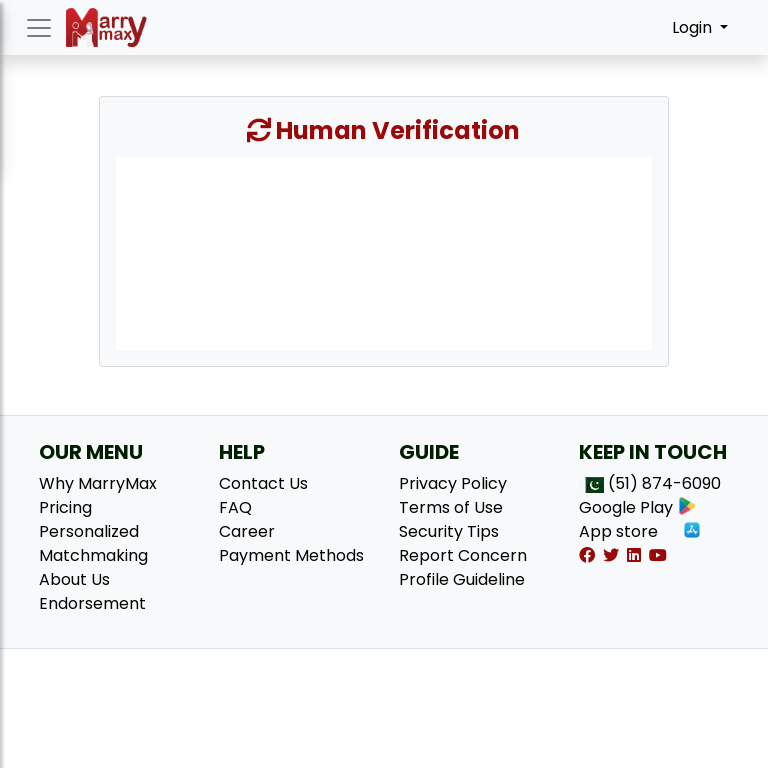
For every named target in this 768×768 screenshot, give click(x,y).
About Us (74, 579)
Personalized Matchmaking (93, 543)
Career (247, 531)
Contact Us (263, 483)
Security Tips (449, 531)
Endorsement (92, 603)
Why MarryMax (98, 483)
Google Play (638, 507)
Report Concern (463, 555)
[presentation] (384, 252)
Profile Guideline (462, 579)
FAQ (235, 507)
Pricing (65, 507)
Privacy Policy (453, 483)
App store (640, 531)
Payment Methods (291, 555)
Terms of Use (451, 507)
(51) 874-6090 (664, 483)
